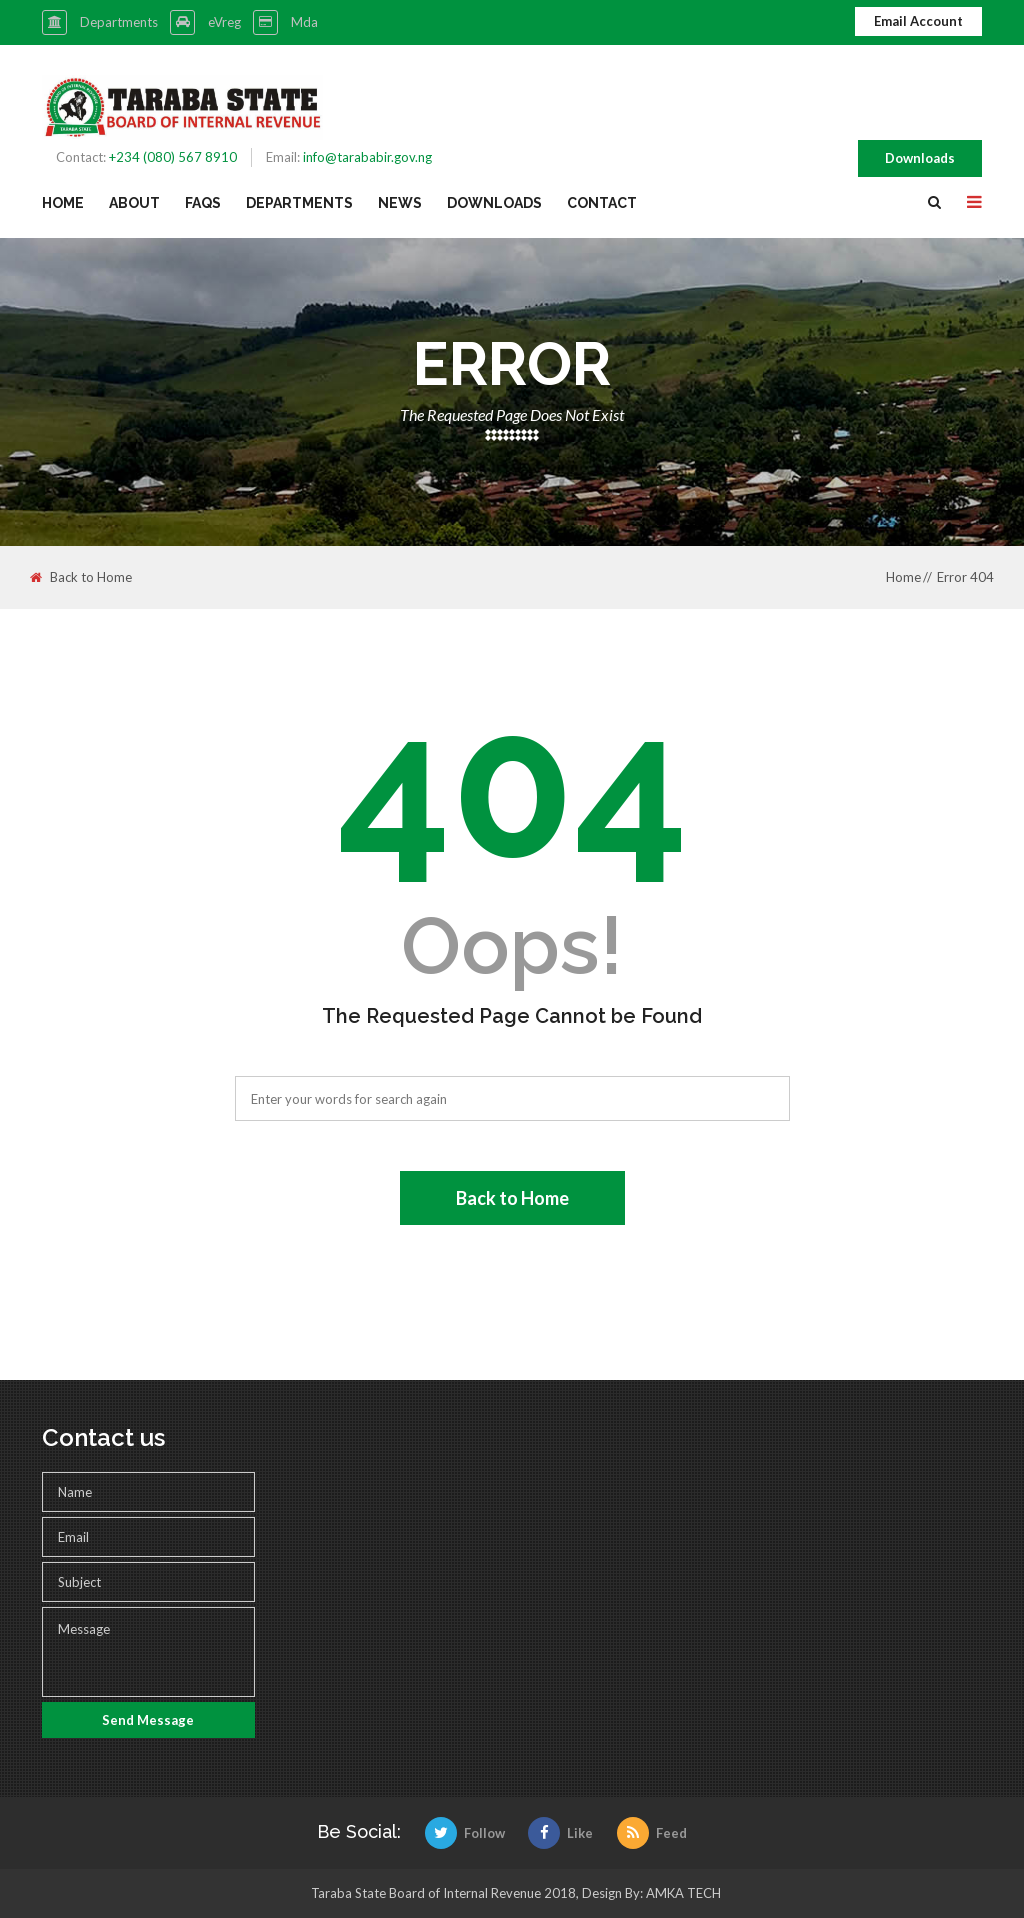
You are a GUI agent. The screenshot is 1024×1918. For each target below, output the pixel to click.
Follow (465, 1833)
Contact (602, 203)
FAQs (203, 203)
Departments (119, 22)
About (134, 203)
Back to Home (81, 577)
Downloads (920, 158)
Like (560, 1833)
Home (63, 203)
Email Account (918, 21)
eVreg (224, 22)
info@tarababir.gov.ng (367, 157)
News (400, 203)
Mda (304, 22)
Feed (652, 1833)
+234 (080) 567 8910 (173, 157)
